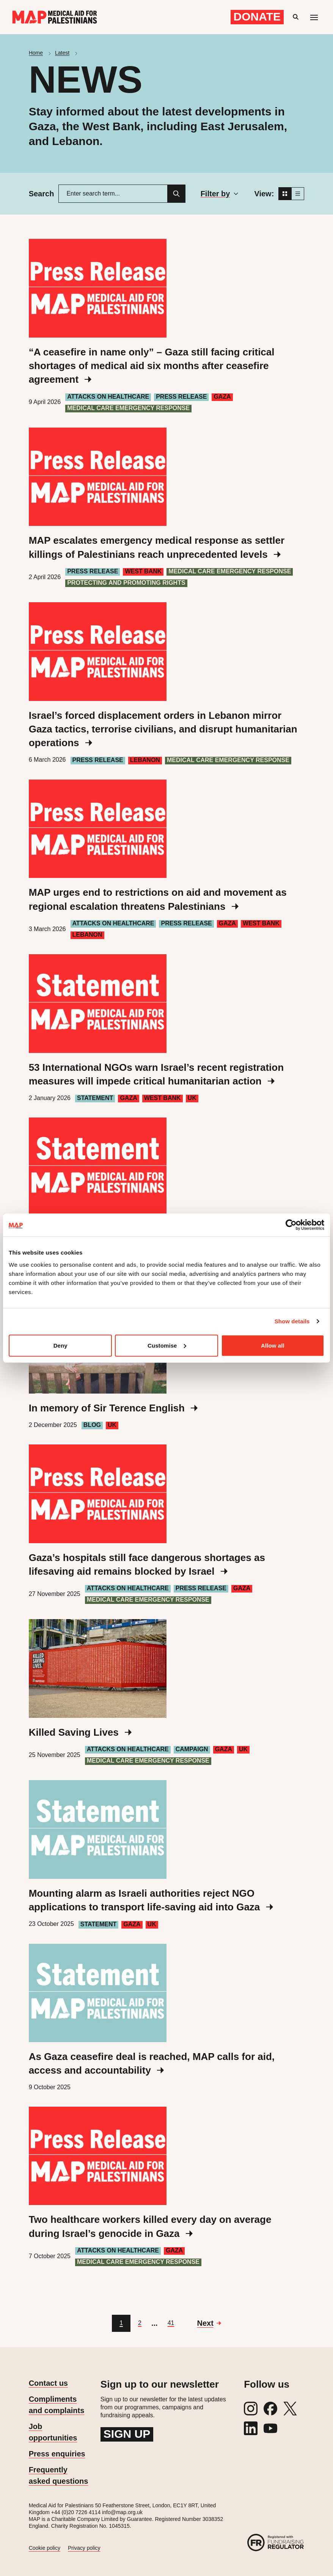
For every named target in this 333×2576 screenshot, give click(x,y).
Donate (257, 16)
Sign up (127, 2434)
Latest (62, 53)
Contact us (48, 2383)
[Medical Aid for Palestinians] (54, 17)
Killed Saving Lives (80, 1732)
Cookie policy (44, 2548)
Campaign (192, 1749)
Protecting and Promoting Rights (126, 582)
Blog (92, 1425)
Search (41, 193)
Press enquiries (57, 2454)
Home (36, 53)
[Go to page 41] (171, 2323)
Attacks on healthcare (108, 396)
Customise (167, 1345)
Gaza (222, 396)
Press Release (181, 396)
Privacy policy (84, 2548)
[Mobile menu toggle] (314, 17)
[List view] (297, 193)
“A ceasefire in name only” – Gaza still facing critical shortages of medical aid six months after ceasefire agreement (152, 365)
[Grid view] (284, 193)
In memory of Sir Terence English (113, 1408)
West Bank (143, 571)
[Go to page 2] (139, 2323)
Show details (292, 1321)
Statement (95, 1098)
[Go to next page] (209, 2323)
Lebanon (145, 760)
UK (192, 1098)
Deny (60, 1345)
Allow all (272, 1345)
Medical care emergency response (128, 408)
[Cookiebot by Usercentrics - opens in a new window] (291, 1225)
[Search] (176, 194)
